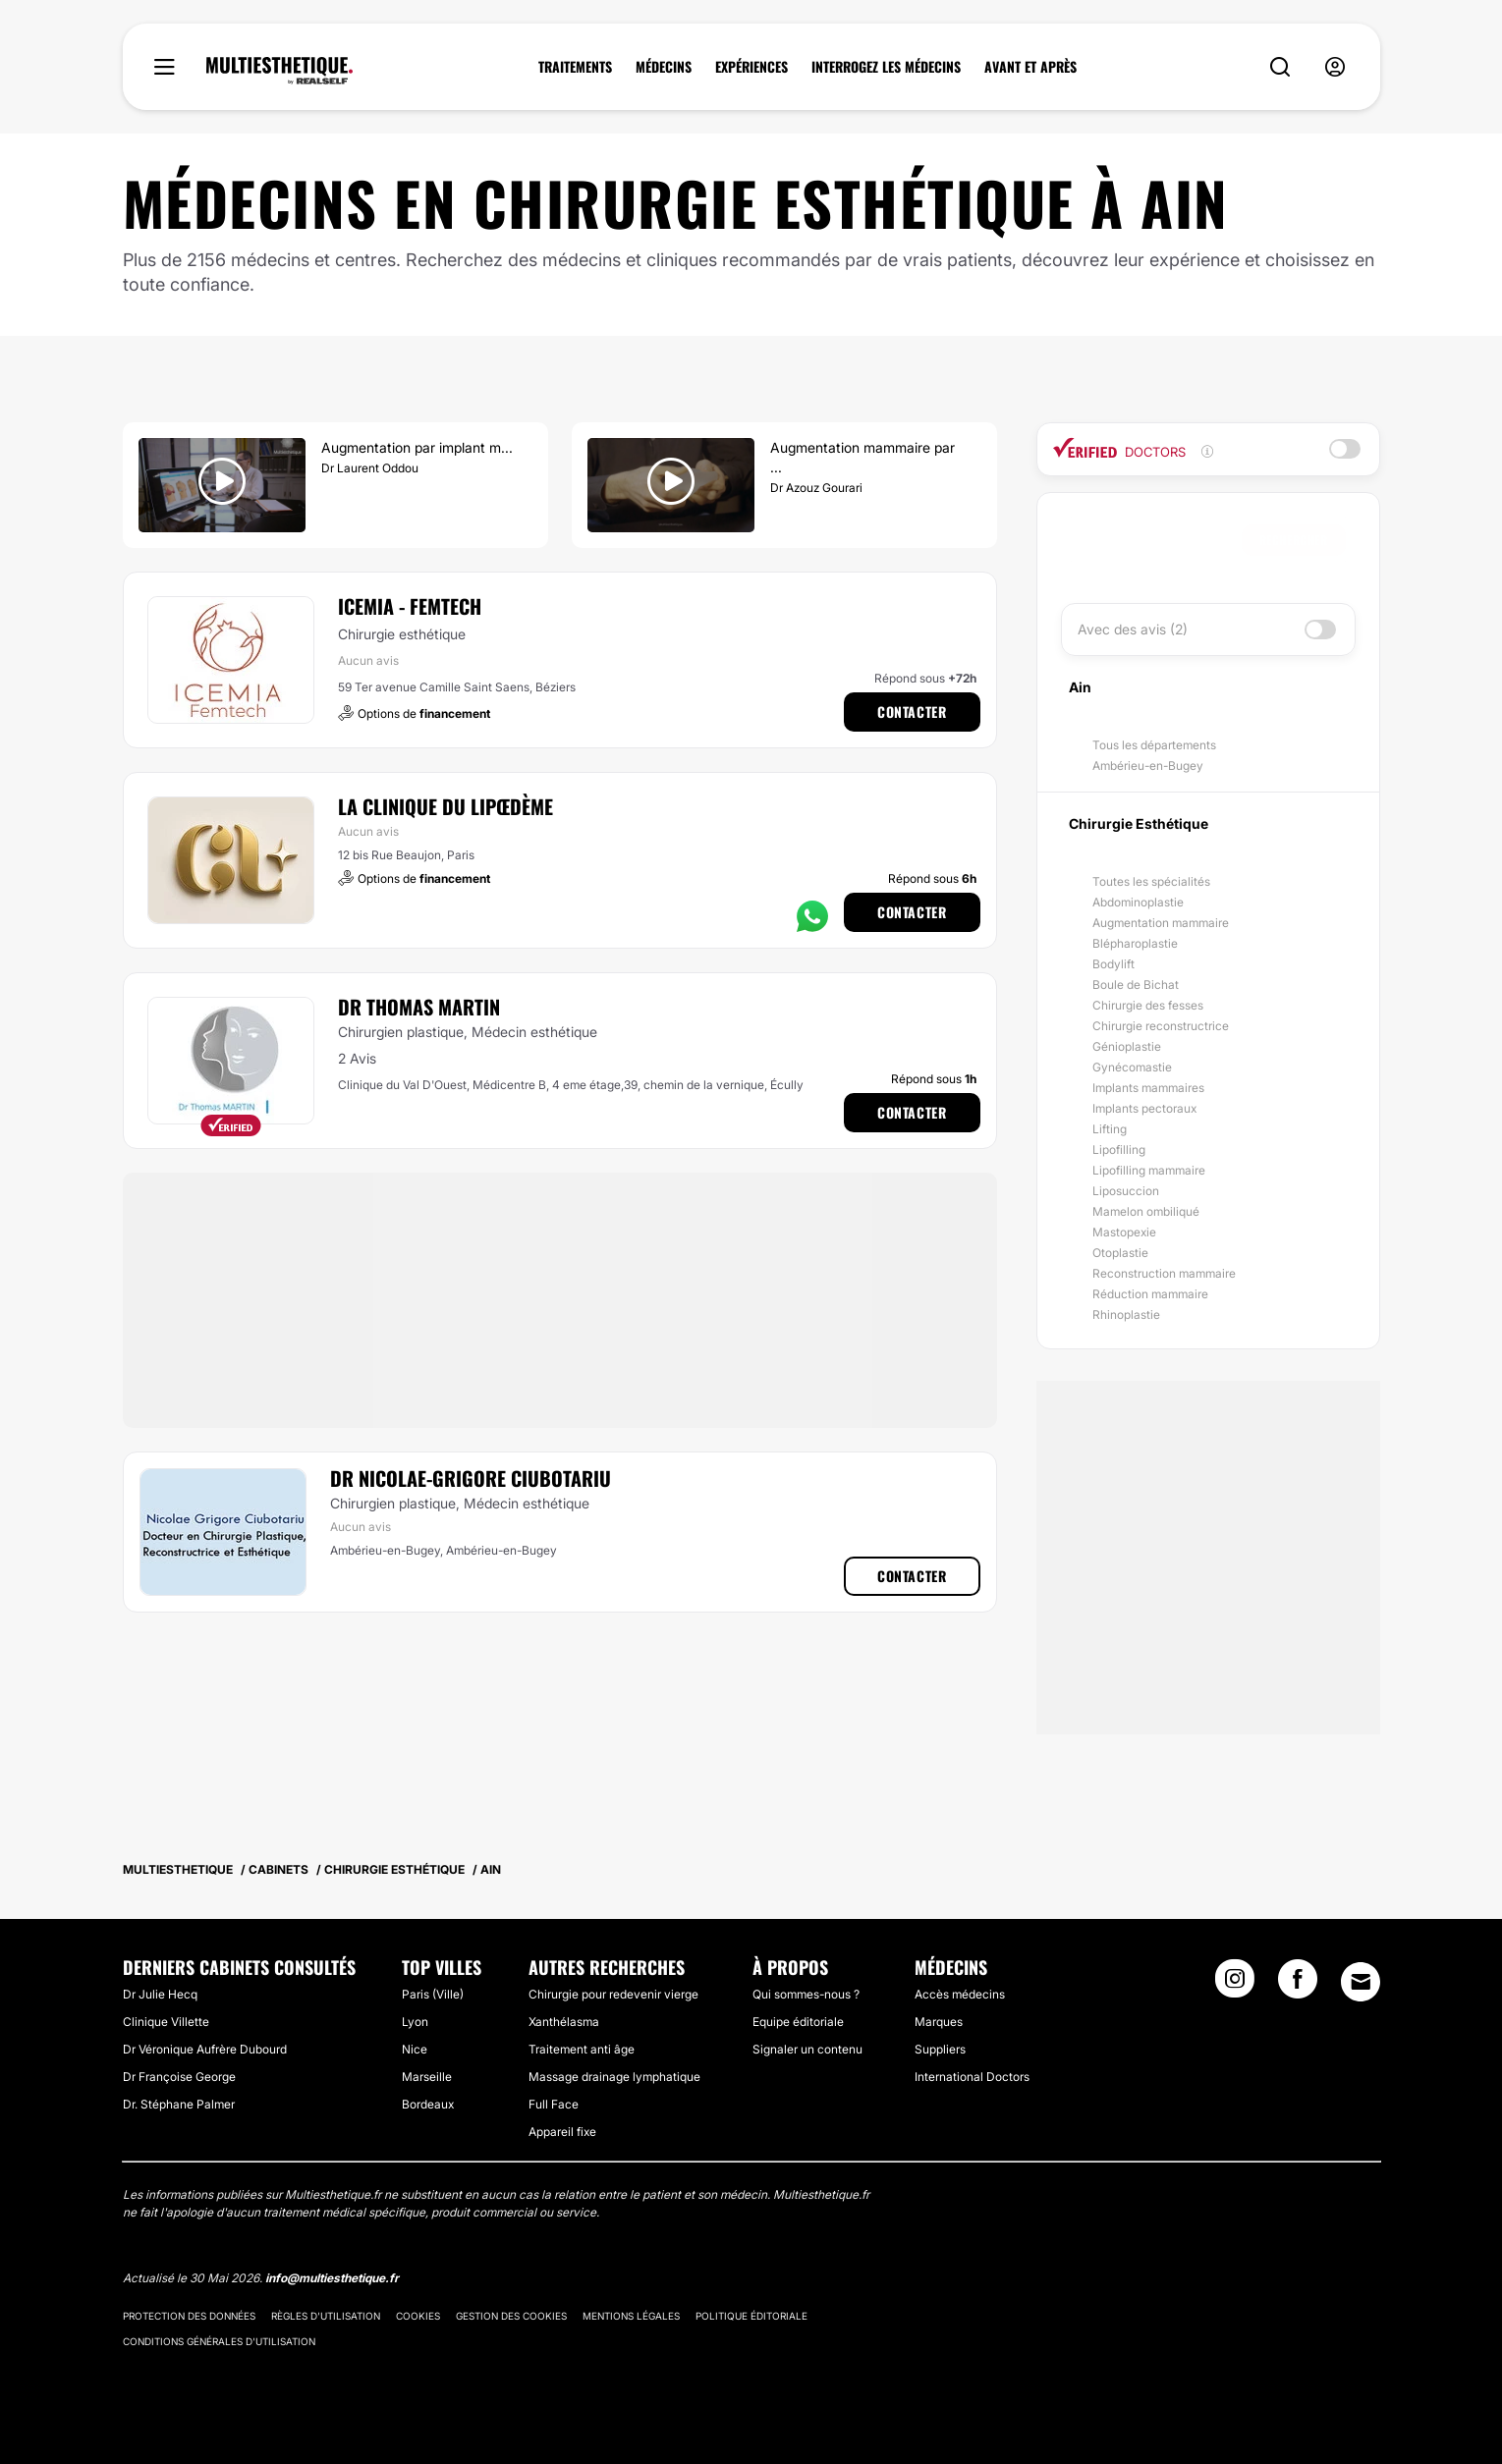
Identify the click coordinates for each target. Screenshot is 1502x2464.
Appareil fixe (562, 2131)
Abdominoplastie (1138, 902)
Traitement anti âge (581, 2049)
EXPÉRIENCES (751, 67)
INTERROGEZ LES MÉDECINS (886, 67)
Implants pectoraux (1144, 1108)
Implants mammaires (1148, 1087)
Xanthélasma (563, 2021)
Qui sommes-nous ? (806, 1994)
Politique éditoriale (751, 2316)
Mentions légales (631, 2316)
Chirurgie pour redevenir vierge (613, 1994)
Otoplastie (1120, 1252)
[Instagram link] (1234, 1984)
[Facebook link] (1297, 1984)
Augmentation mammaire (1160, 922)
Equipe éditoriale (798, 2021)
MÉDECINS (664, 67)
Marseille (427, 2076)
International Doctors (972, 2076)
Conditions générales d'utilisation (219, 2341)
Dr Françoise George (179, 2076)
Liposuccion (1125, 1190)
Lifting (1109, 1129)
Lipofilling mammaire (1148, 1170)
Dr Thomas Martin (419, 1006)
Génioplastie (1126, 1046)
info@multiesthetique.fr (332, 2278)
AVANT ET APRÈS (1030, 67)
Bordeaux (428, 2104)
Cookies (418, 2316)
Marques (939, 2021)
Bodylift (1113, 964)
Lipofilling (1118, 1149)
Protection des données (189, 2316)
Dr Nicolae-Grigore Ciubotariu (470, 1478)
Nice (414, 2049)
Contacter (911, 711)
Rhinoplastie (1126, 1314)
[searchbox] (1156, 540)
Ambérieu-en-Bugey (1147, 765)
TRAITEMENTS (575, 67)
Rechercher (1293, 539)
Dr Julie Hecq (160, 1994)
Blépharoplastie (1135, 943)
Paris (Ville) (433, 1994)
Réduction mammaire (1150, 1294)
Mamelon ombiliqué (1145, 1211)
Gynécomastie (1132, 1067)
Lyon (415, 2021)
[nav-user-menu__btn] (1335, 67)
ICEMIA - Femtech (409, 606)
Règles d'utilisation (325, 2316)
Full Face (553, 2104)
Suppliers (940, 2049)
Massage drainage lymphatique (614, 2076)
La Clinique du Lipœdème (445, 806)
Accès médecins (960, 1994)
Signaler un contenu (807, 2049)
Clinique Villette (166, 2021)
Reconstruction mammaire (1164, 1273)
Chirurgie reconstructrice (1160, 1025)
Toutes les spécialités (1151, 881)
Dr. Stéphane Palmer (179, 2104)
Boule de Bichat (1135, 984)
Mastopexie (1124, 1232)
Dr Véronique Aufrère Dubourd (205, 2049)
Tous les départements (1154, 745)
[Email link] (1360, 1981)
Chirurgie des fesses (1147, 1005)
